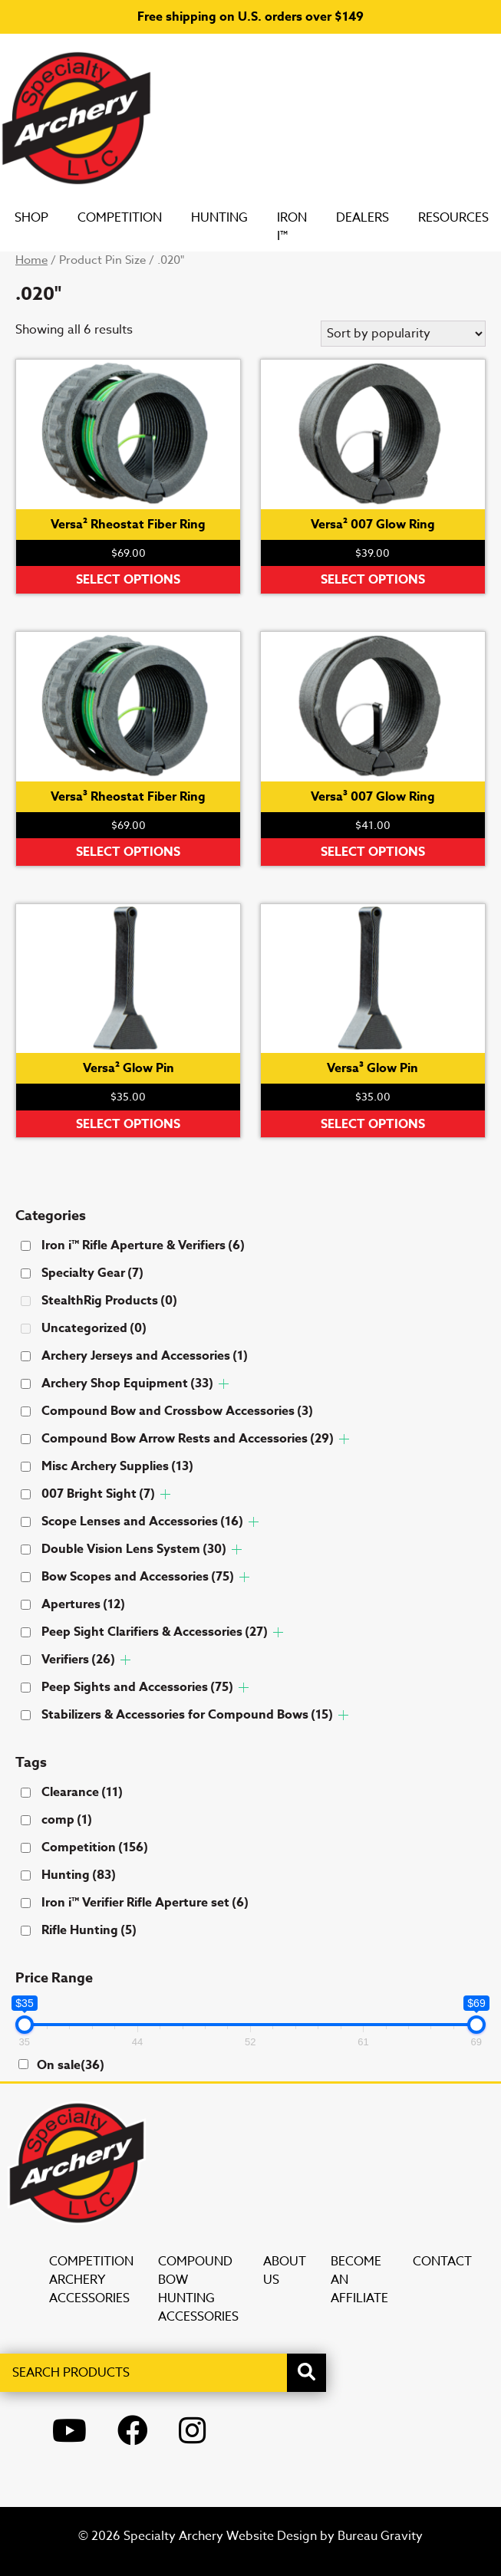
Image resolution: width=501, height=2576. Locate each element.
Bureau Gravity (380, 2536)
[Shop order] (403, 334)
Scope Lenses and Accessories (142, 1521)
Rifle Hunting (89, 1930)
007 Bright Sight (98, 1494)
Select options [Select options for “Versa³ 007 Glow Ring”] (373, 852)
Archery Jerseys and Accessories (144, 1356)
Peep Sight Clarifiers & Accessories (154, 1632)
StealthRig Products (109, 1300)
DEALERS (377, 218)
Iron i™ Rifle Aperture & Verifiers (143, 1245)
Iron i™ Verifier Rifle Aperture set (145, 1902)
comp (66, 1820)
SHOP (47, 218)
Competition (135, 218)
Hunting (234, 218)
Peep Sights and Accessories (137, 1687)
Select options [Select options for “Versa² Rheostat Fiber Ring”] (128, 580)
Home (31, 260)
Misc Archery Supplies (117, 1466)
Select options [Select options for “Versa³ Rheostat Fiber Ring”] (128, 852)
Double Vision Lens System (133, 1549)
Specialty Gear (92, 1273)
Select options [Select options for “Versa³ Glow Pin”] (373, 1124)
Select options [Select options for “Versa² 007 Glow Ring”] (373, 580)
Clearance (82, 1792)
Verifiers (78, 1659)
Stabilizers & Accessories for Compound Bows (187, 1715)
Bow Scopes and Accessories (137, 1577)
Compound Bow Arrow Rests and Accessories (187, 1438)
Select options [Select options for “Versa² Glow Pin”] (128, 1124)
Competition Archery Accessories (91, 2280)
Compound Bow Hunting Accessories (198, 2289)
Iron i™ (307, 227)
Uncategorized (94, 1328)
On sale (70, 2065)
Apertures (83, 1604)
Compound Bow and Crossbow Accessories (177, 1411)
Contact (442, 2261)
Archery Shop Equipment (127, 1383)
